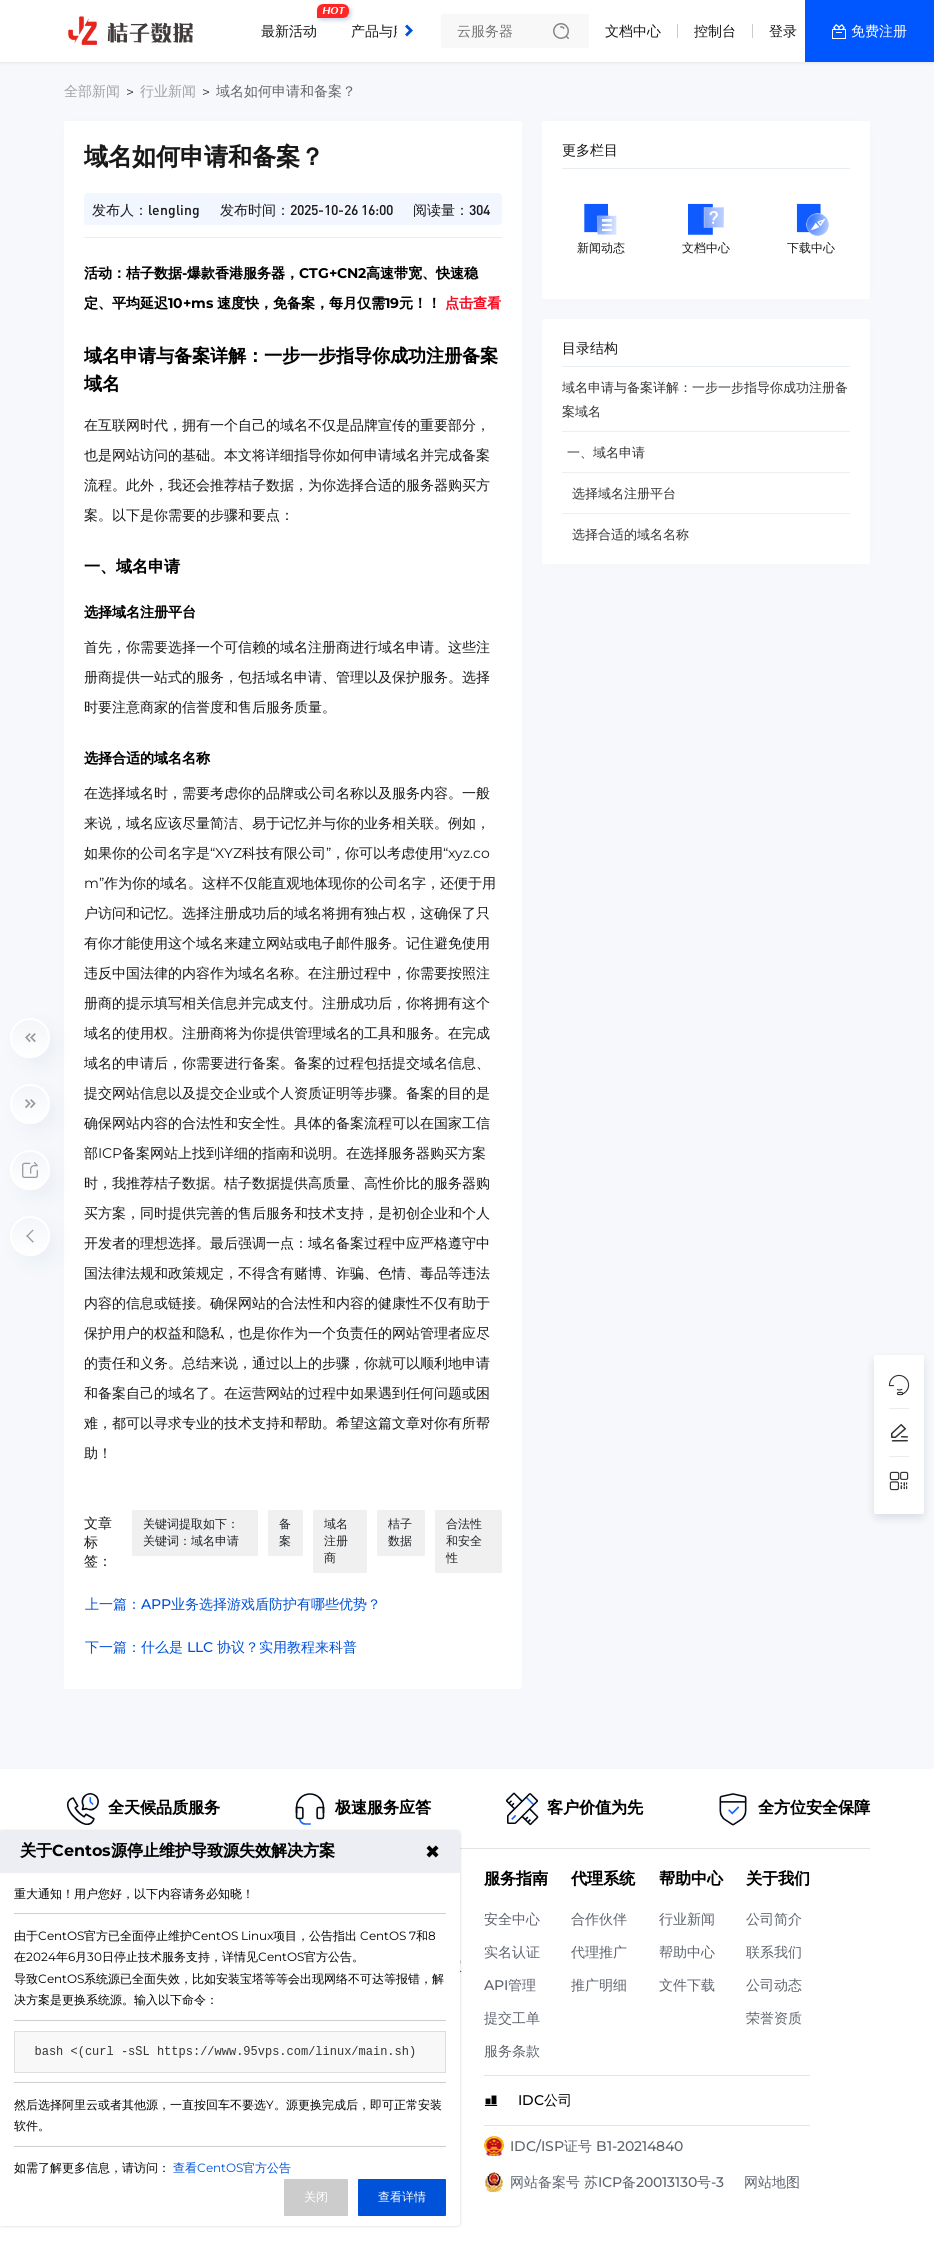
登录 (783, 31)
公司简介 (774, 1919)
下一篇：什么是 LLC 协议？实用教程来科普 (221, 1647)
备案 (285, 1532)
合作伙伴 (599, 1919)
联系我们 (774, 1952)
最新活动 (294, 23)
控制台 (715, 31)
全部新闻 (92, 91)
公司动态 (774, 1985)
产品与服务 (386, 31)
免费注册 (879, 31)
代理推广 (599, 1952)
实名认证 (512, 1952)
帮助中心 (687, 1952)
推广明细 (599, 1985)
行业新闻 (168, 91)
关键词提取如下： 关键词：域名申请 (191, 1532)
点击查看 (473, 303)
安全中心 (512, 1919)
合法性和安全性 (464, 1540)
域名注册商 (336, 1540)
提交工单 (512, 2018)
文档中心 (633, 31)
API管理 (510, 1985)
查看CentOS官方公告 (232, 2167)
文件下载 (687, 1985)
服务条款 (512, 2051)
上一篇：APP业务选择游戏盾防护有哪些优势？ (233, 1604)
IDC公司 (545, 2100)
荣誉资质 (774, 2018)
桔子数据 (400, 1532)
